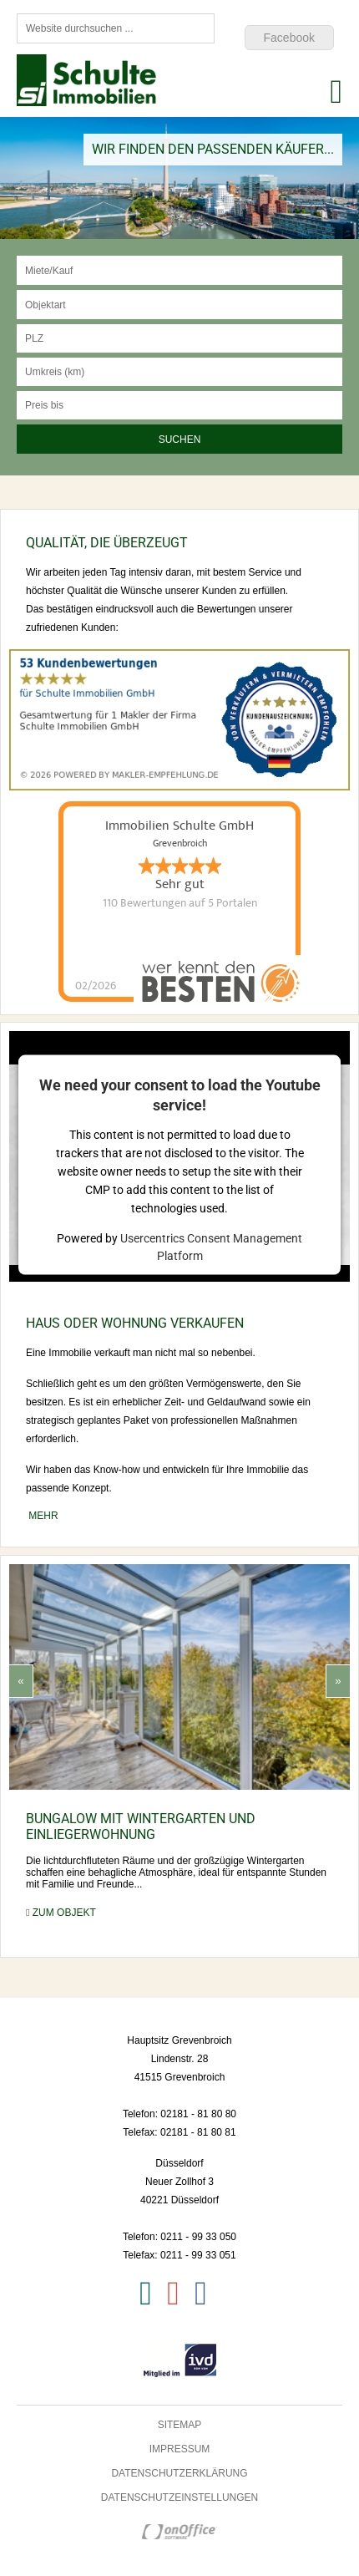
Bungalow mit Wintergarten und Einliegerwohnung (140, 1826)
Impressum (179, 2449)
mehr (42, 1516)
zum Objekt (61, 1912)
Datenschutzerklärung (179, 2473)
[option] (179, 178)
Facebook (289, 37)
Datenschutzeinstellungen (179, 2497)
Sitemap (180, 2425)
